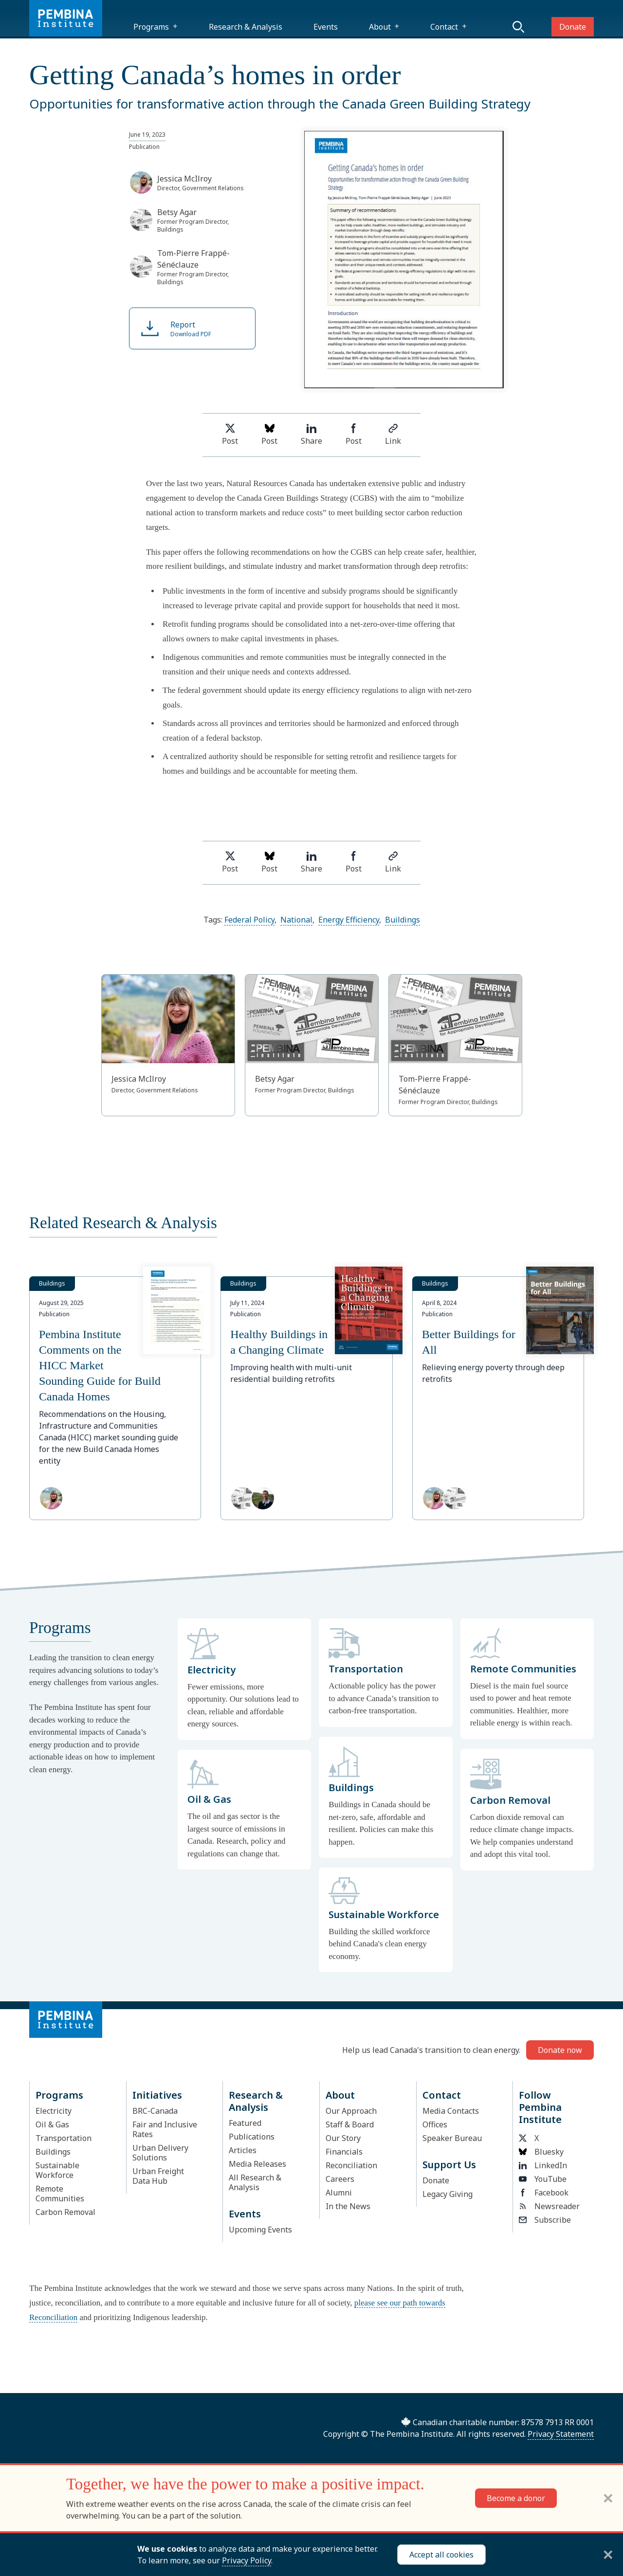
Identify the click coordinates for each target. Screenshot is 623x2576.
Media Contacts (450, 2110)
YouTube (543, 2179)
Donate (572, 26)
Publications (252, 2136)
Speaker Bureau (452, 2138)
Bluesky (541, 2152)
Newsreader (549, 2206)
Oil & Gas (52, 2124)
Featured (245, 2123)
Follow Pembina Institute (540, 2107)
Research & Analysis (245, 26)
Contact (444, 26)
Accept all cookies (441, 2554)
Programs (151, 26)
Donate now (560, 2050)
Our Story (343, 2138)
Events (325, 26)
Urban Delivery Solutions (160, 2152)
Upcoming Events (260, 2229)
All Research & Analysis (255, 2182)
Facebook (543, 2192)
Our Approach (351, 2110)
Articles (243, 2150)
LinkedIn (543, 2165)
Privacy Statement (561, 2434)
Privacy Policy (246, 2560)
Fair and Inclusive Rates (164, 2129)
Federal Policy (249, 919)
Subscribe (545, 2220)
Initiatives (157, 2095)
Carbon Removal (65, 2212)
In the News (348, 2206)
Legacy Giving (447, 2194)
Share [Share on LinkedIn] (311, 434)
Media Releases (257, 2164)
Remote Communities (60, 2193)
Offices (434, 2124)
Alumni (339, 2192)
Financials (344, 2151)
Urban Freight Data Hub (158, 2176)
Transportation (64, 2138)
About (380, 26)
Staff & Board (350, 2124)
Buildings (402, 919)
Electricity (54, 2110)
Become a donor (516, 2498)
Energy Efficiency (348, 919)
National (296, 919)
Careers (340, 2179)
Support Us (449, 2165)
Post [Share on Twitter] (230, 434)
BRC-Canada (155, 2110)
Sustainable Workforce (57, 2170)
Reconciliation (351, 2165)
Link (393, 434)
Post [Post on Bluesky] (269, 434)
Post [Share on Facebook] (354, 434)
